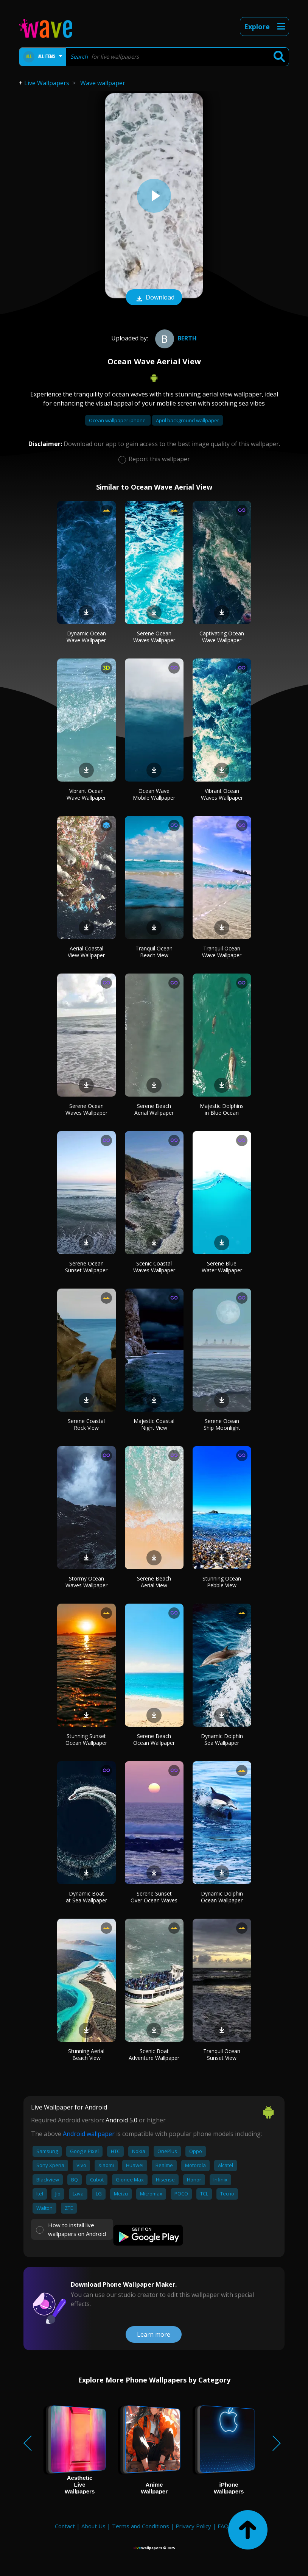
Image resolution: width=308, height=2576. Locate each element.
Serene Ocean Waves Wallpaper (154, 637)
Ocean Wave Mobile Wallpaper (154, 794)
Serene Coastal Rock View (86, 1424)
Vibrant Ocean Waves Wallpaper (222, 794)
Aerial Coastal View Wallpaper (86, 952)
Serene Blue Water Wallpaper (222, 1267)
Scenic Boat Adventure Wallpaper (154, 2054)
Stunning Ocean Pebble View (221, 1582)
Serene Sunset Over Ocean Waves (154, 1897)
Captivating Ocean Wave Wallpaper (221, 637)
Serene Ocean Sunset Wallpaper (86, 1267)
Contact (65, 2526)
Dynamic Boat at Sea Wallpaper (86, 1897)
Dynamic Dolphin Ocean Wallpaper (222, 1897)
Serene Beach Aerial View (154, 1582)
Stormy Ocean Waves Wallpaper (86, 1582)
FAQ (223, 2526)
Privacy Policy (193, 2526)
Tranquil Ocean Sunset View (221, 2054)
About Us (93, 2526)
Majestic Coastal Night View (154, 1424)
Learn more (153, 2334)
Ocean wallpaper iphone (118, 420)
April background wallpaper (187, 420)
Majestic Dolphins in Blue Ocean (222, 1109)
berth (175, 338)
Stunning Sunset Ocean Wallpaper (86, 1739)
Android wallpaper (89, 2134)
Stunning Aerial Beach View (86, 2054)
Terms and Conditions (140, 2526)
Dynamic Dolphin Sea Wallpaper (222, 1739)
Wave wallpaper (102, 83)
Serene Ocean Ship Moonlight (222, 1424)
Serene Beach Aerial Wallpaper (154, 1109)
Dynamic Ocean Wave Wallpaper (86, 637)
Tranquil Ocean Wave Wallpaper (221, 952)
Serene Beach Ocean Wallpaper (154, 1739)
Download (154, 298)
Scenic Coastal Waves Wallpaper (154, 1267)
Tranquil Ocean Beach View (154, 952)
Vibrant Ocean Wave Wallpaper (86, 794)
